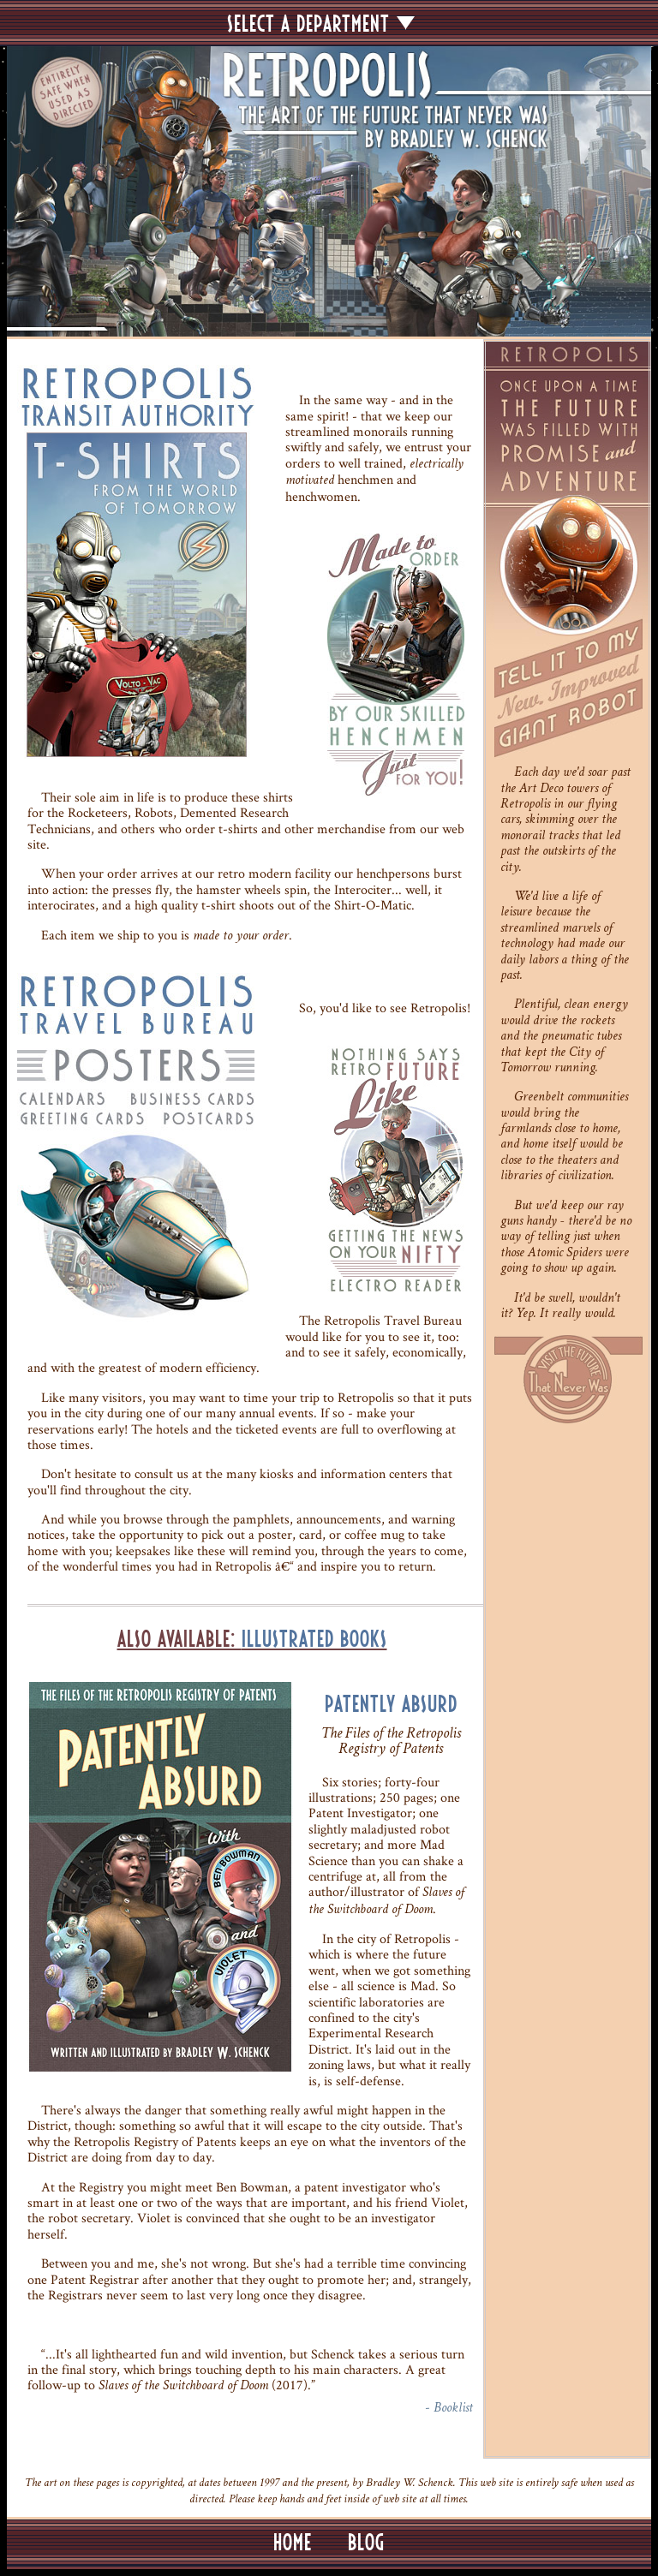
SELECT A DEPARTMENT (321, 23)
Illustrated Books (314, 1638)
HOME (292, 2542)
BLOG (366, 2542)
